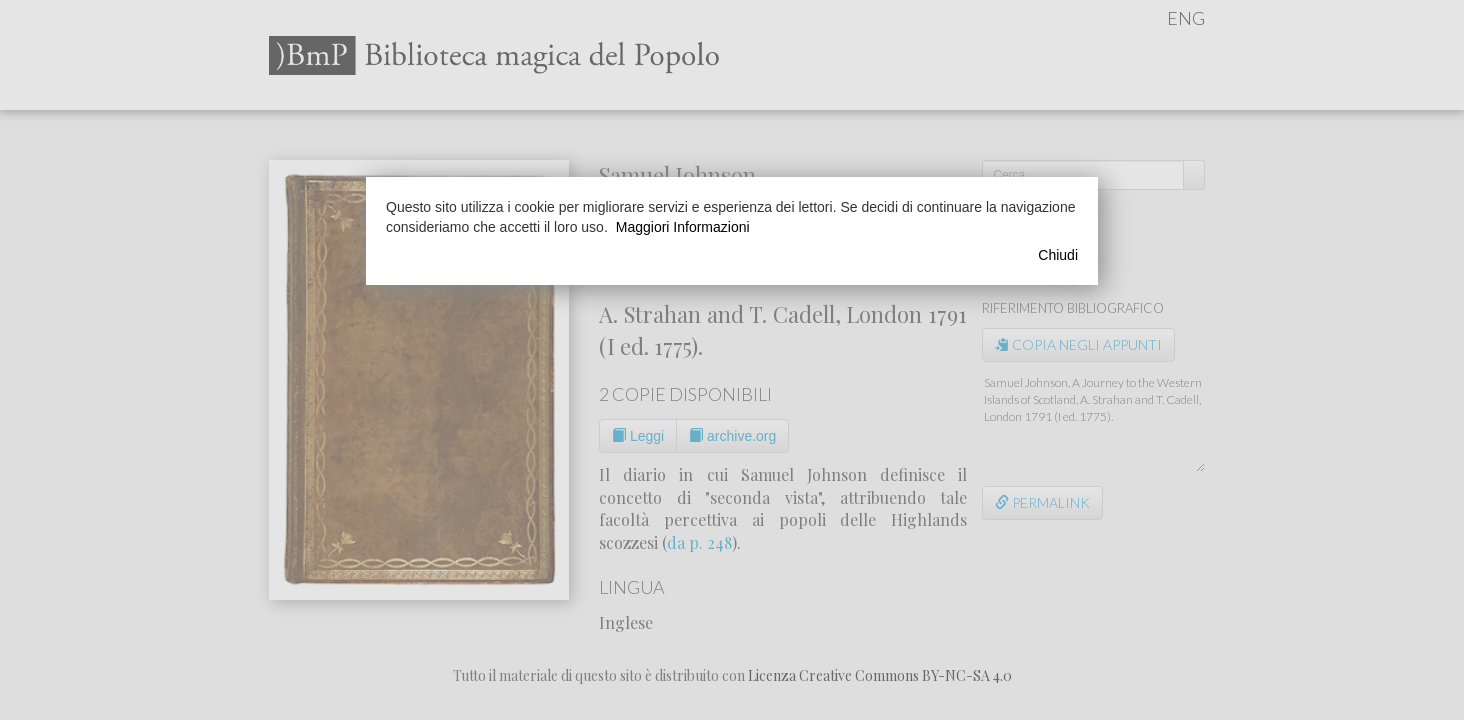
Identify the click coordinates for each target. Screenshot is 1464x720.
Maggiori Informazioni (683, 227)
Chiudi (1058, 255)
